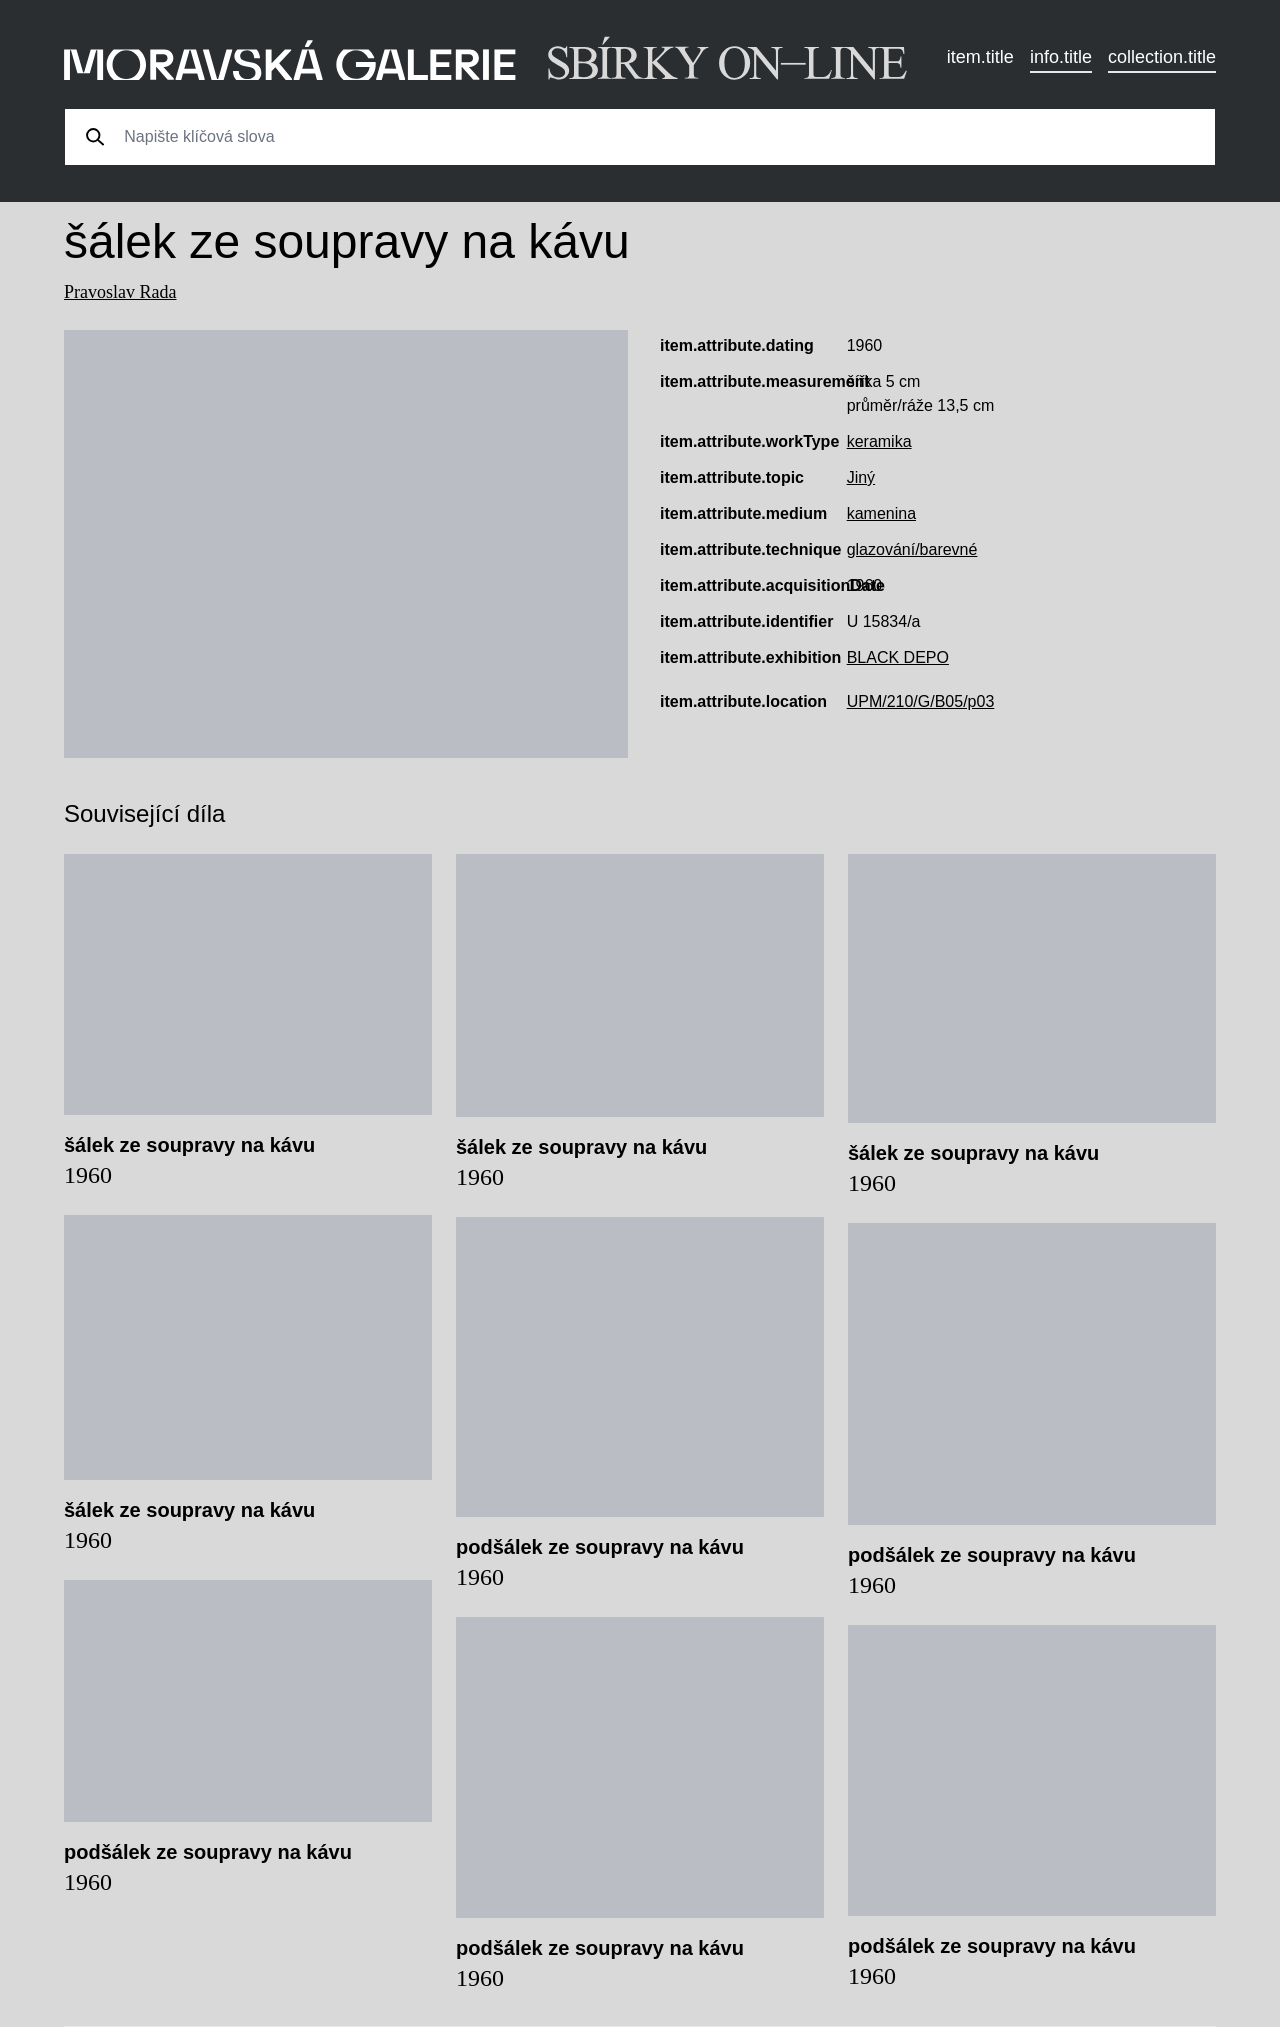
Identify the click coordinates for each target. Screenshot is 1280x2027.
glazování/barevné (912, 549)
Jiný (861, 477)
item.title (980, 57)
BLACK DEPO (898, 657)
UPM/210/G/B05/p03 (921, 701)
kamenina (881, 513)
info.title (1061, 57)
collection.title (1162, 57)
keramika (879, 441)
